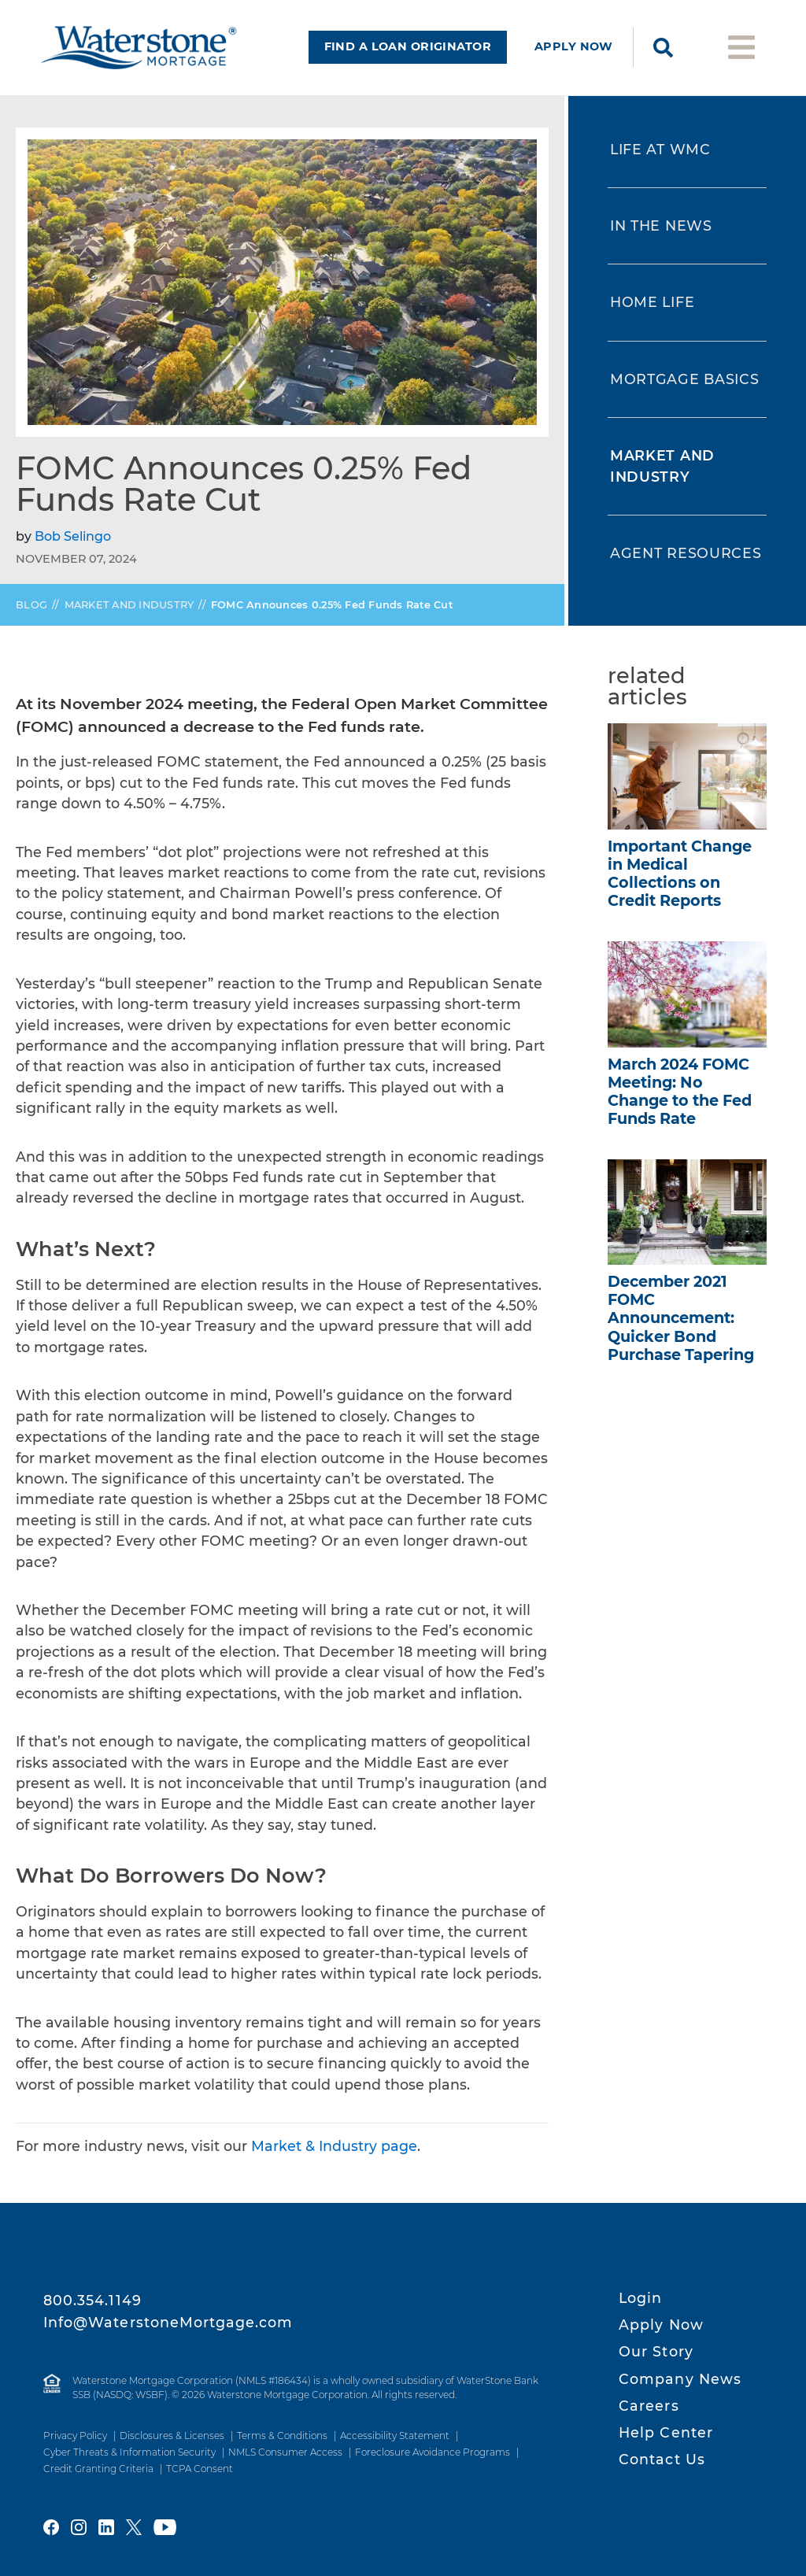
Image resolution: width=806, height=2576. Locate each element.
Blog (31, 611)
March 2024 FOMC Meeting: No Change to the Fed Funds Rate (680, 1097)
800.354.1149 (92, 2300)
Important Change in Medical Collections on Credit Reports (680, 879)
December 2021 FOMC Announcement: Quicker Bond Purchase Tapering (681, 1324)
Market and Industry (129, 611)
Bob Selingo (73, 543)
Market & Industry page (334, 2153)
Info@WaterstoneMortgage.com (168, 2322)
